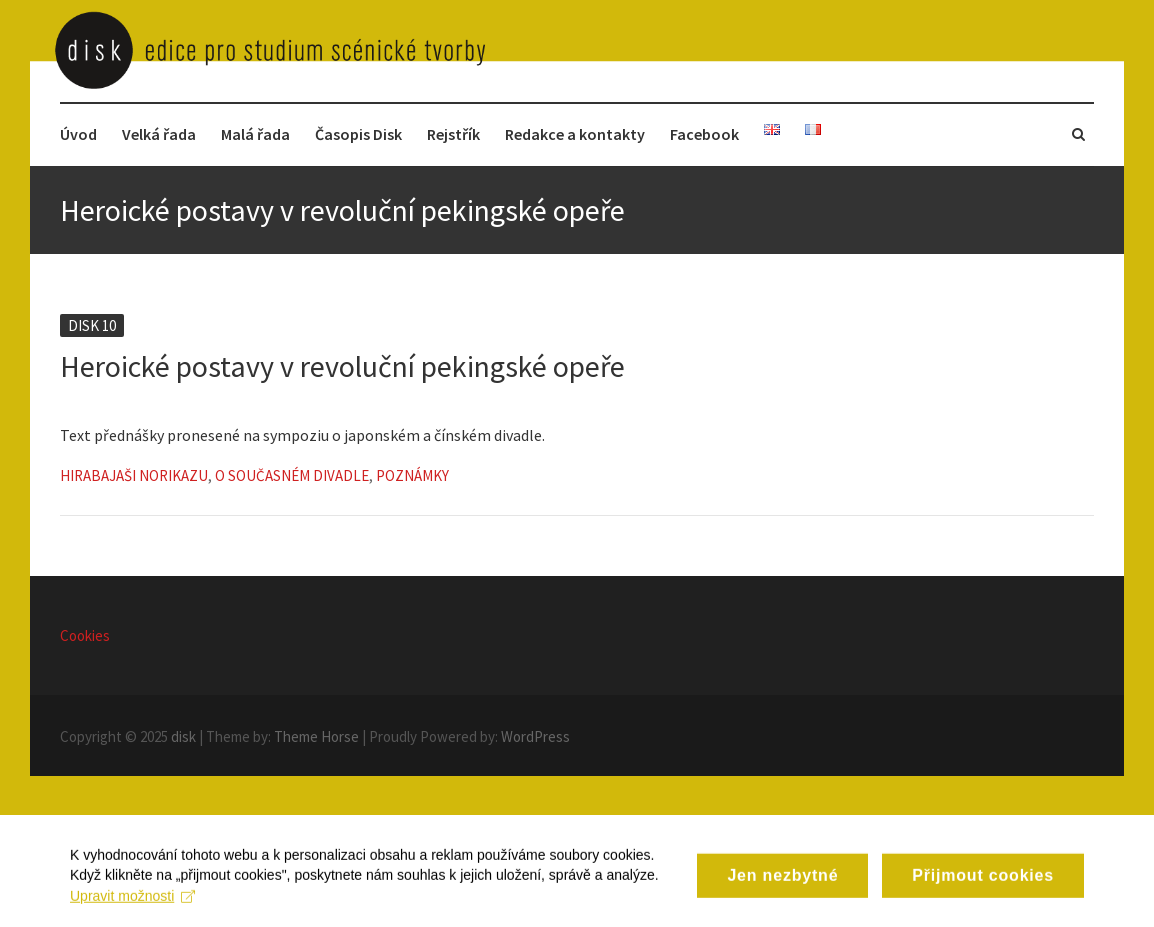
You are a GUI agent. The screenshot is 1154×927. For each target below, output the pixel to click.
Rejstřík (453, 134)
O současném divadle (292, 475)
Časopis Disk (358, 134)
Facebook (704, 134)
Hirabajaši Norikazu (134, 475)
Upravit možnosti (132, 906)
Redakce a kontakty (575, 134)
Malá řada (255, 134)
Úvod (78, 134)
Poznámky (412, 475)
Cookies (85, 635)
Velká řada (159, 134)
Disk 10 (92, 325)
